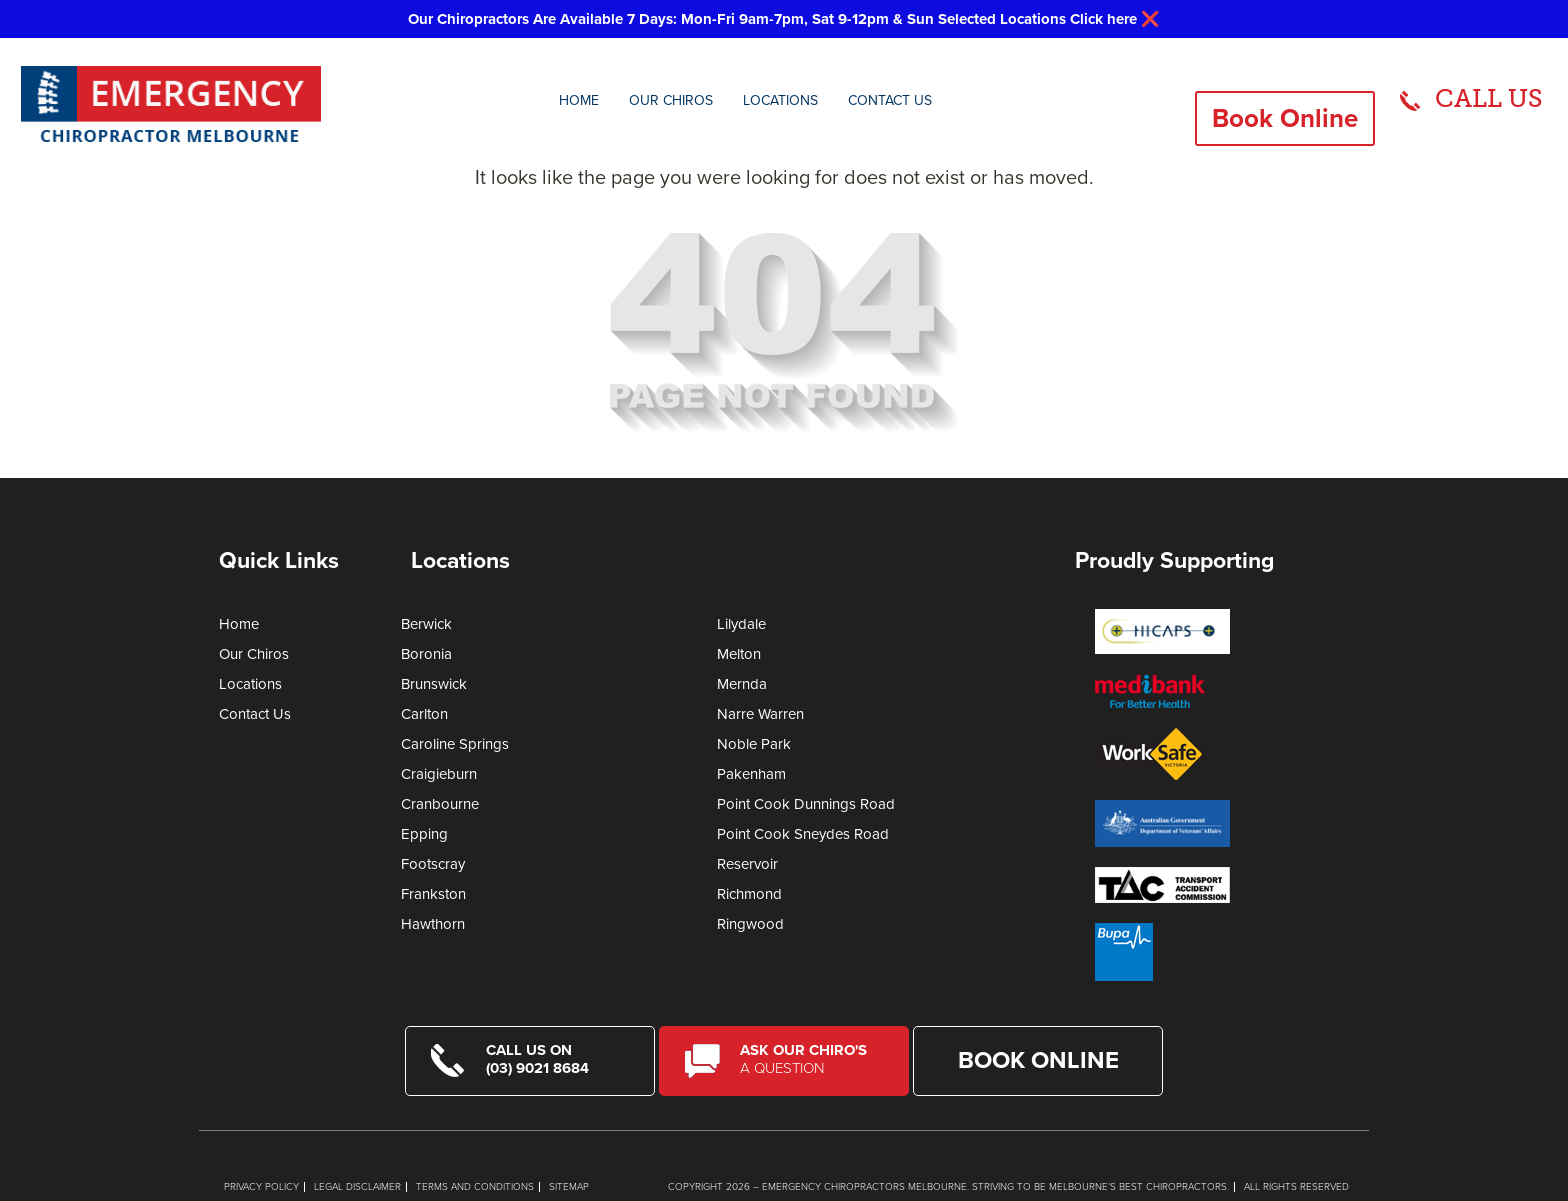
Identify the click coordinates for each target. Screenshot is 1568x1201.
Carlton (424, 714)
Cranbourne (440, 804)
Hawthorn (433, 924)
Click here (1103, 19)
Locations (780, 100)
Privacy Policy (261, 1187)
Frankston (433, 894)
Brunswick (434, 684)
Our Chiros (671, 100)
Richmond (749, 894)
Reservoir (747, 864)
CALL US (1488, 98)
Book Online (1285, 118)
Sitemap (569, 1187)
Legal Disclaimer (357, 1187)
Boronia (426, 654)
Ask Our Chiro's (811, 1059)
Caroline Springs (455, 744)
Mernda (742, 684)
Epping (424, 834)
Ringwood (750, 924)
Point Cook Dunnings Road (806, 804)
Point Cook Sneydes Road (803, 834)
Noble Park (754, 744)
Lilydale (741, 624)
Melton (739, 654)
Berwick (426, 624)
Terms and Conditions (475, 1187)
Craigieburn (439, 774)
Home (579, 100)
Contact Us (890, 100)
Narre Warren (760, 714)
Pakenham (751, 774)
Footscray (433, 864)
